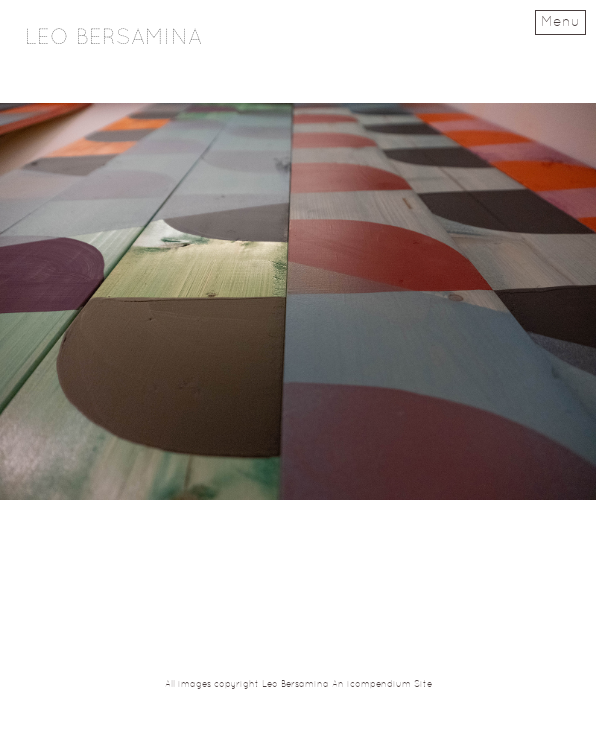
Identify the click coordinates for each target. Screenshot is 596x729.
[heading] (113, 40)
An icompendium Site (382, 685)
